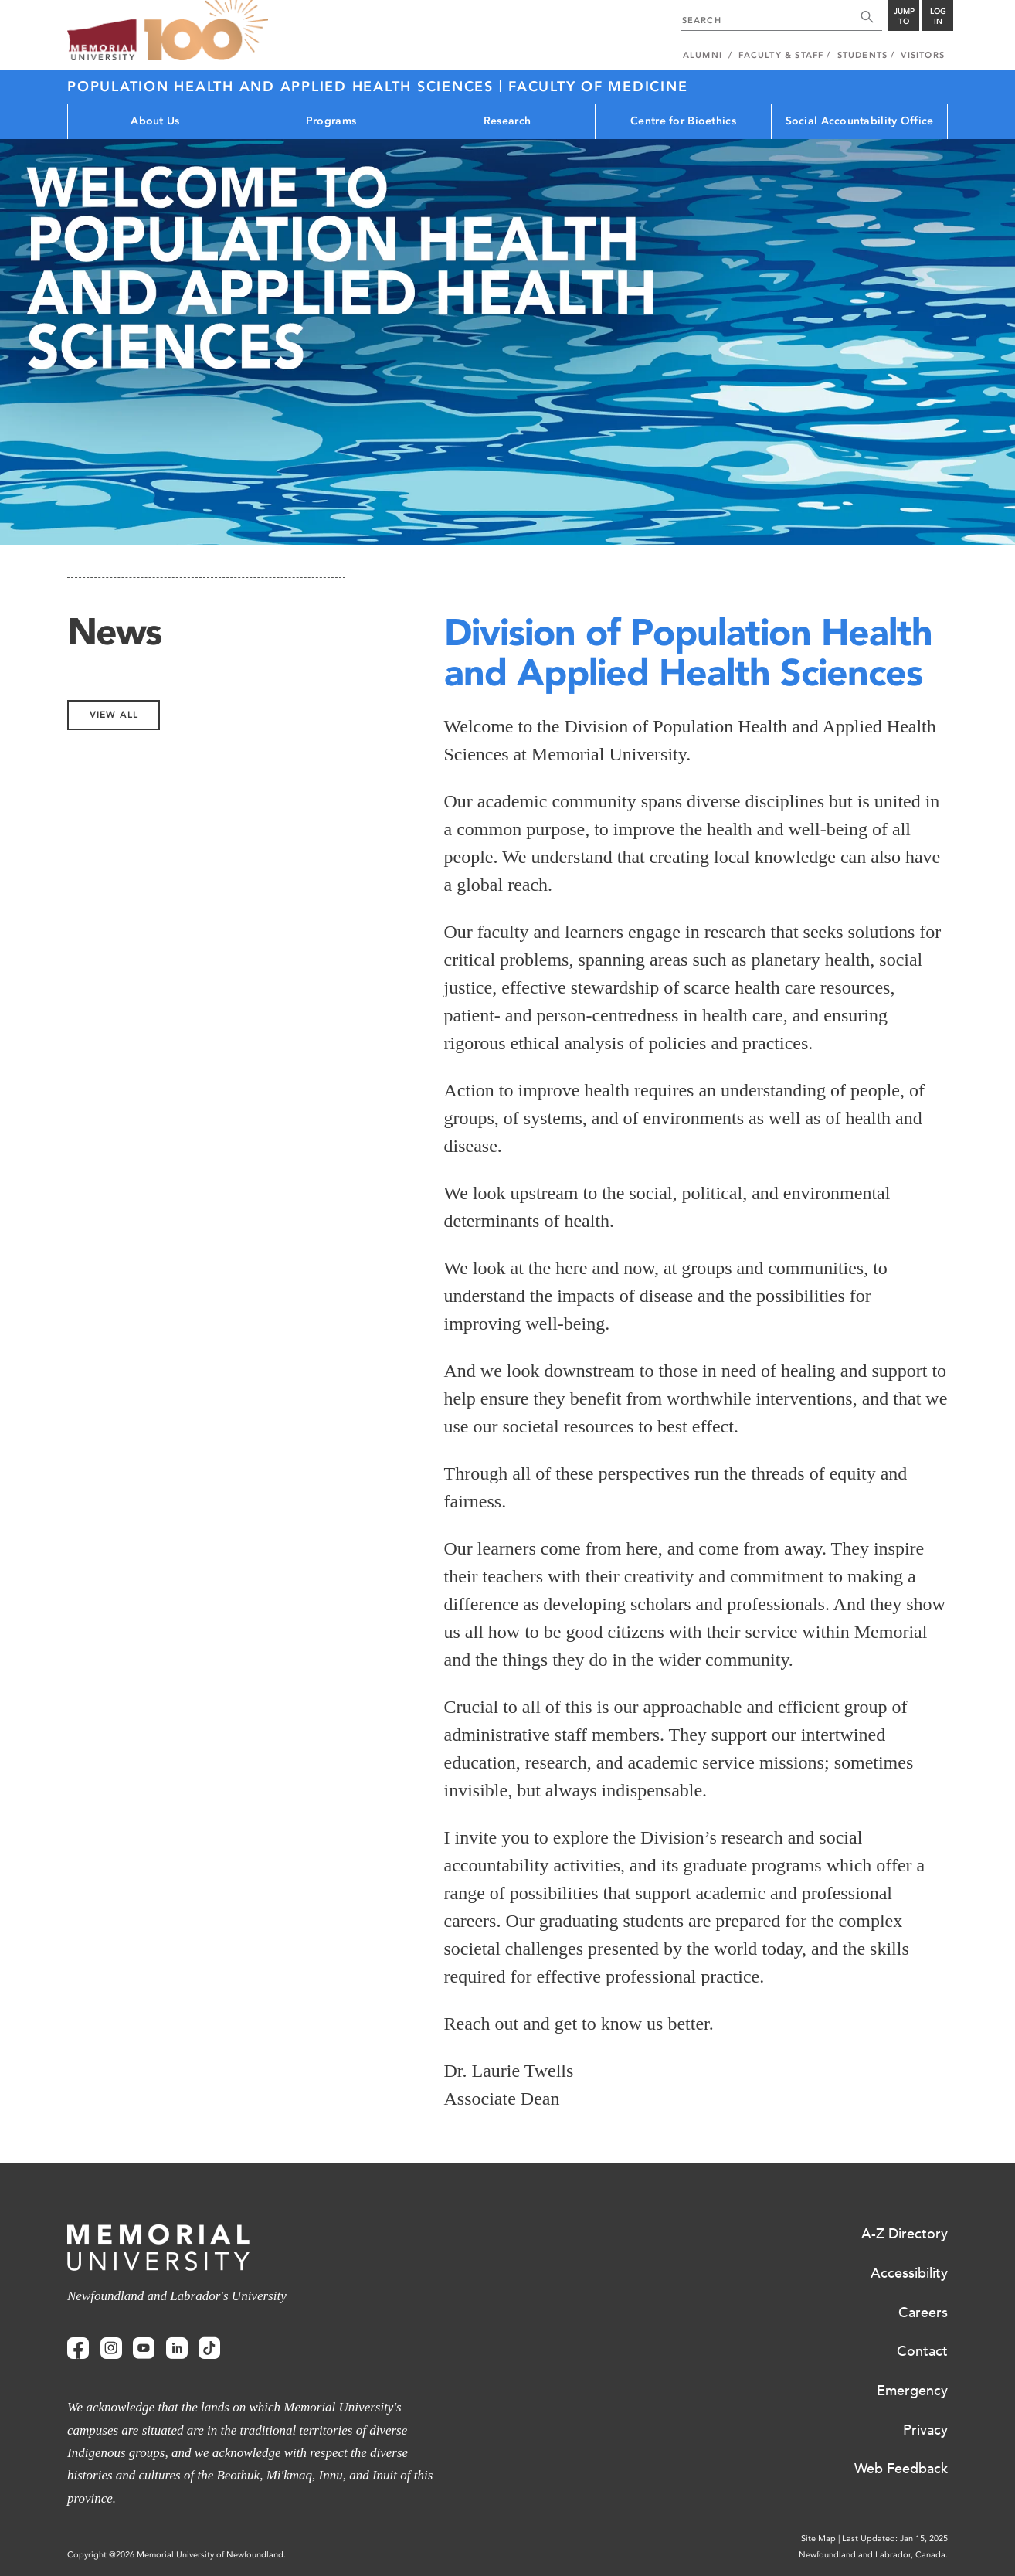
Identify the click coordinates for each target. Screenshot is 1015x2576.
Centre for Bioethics (683, 120)
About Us (155, 120)
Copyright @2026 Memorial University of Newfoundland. (176, 2555)
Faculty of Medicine (597, 86)
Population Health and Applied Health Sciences (283, 86)
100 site (206, 31)
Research (507, 120)
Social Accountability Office (860, 120)
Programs (331, 120)
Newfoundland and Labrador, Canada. (873, 2555)
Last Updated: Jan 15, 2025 (895, 2539)
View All (114, 714)
